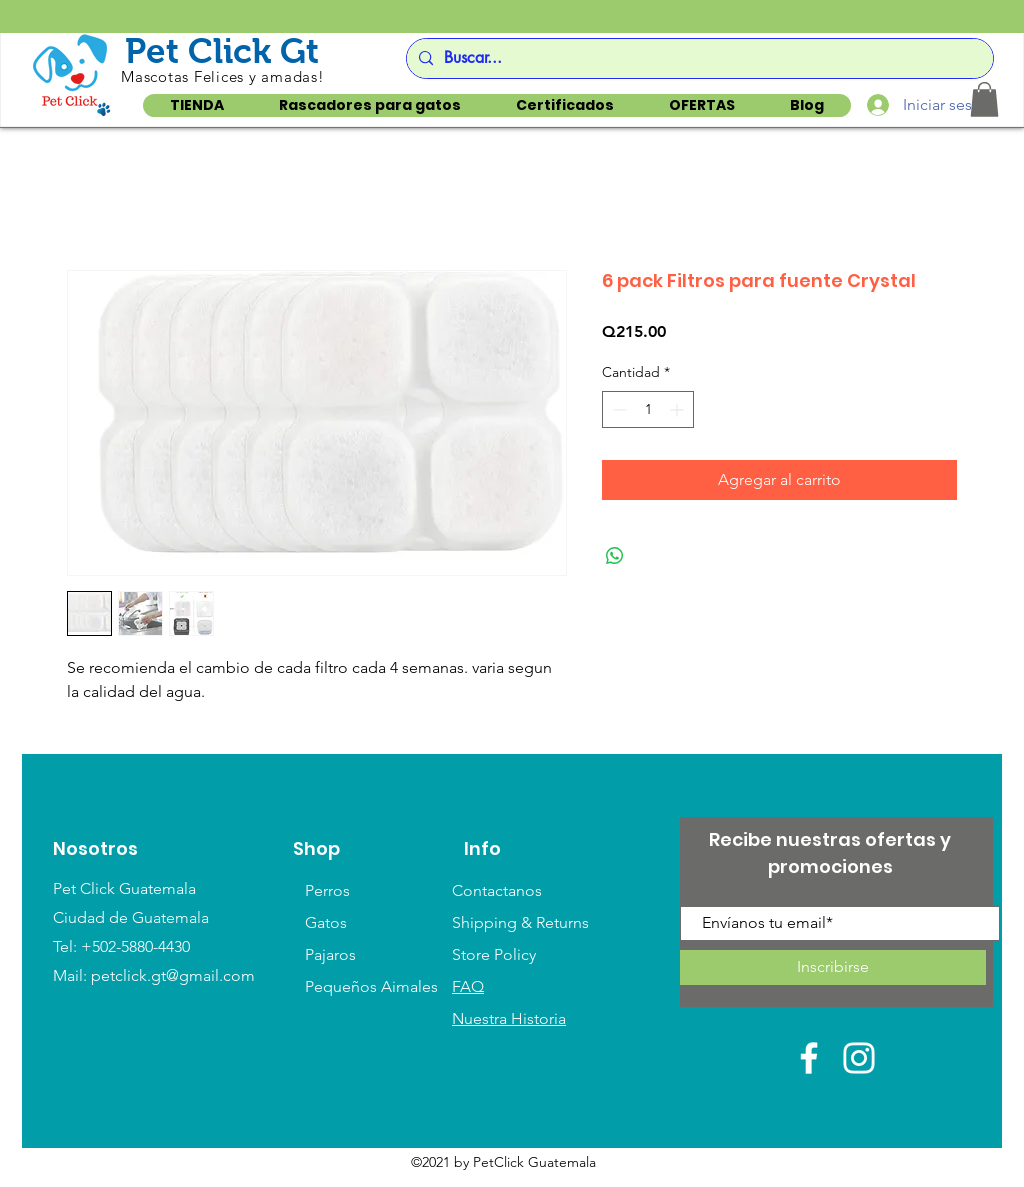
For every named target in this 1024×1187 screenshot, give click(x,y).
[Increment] (678, 409)
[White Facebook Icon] (809, 1058)
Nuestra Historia (509, 1018)
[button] (984, 99)
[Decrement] (617, 409)
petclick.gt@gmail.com (173, 975)
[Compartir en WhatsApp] (615, 556)
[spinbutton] (648, 409)
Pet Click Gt (222, 50)
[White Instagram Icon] (859, 1058)
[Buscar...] (697, 58)
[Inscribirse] (833, 967)
